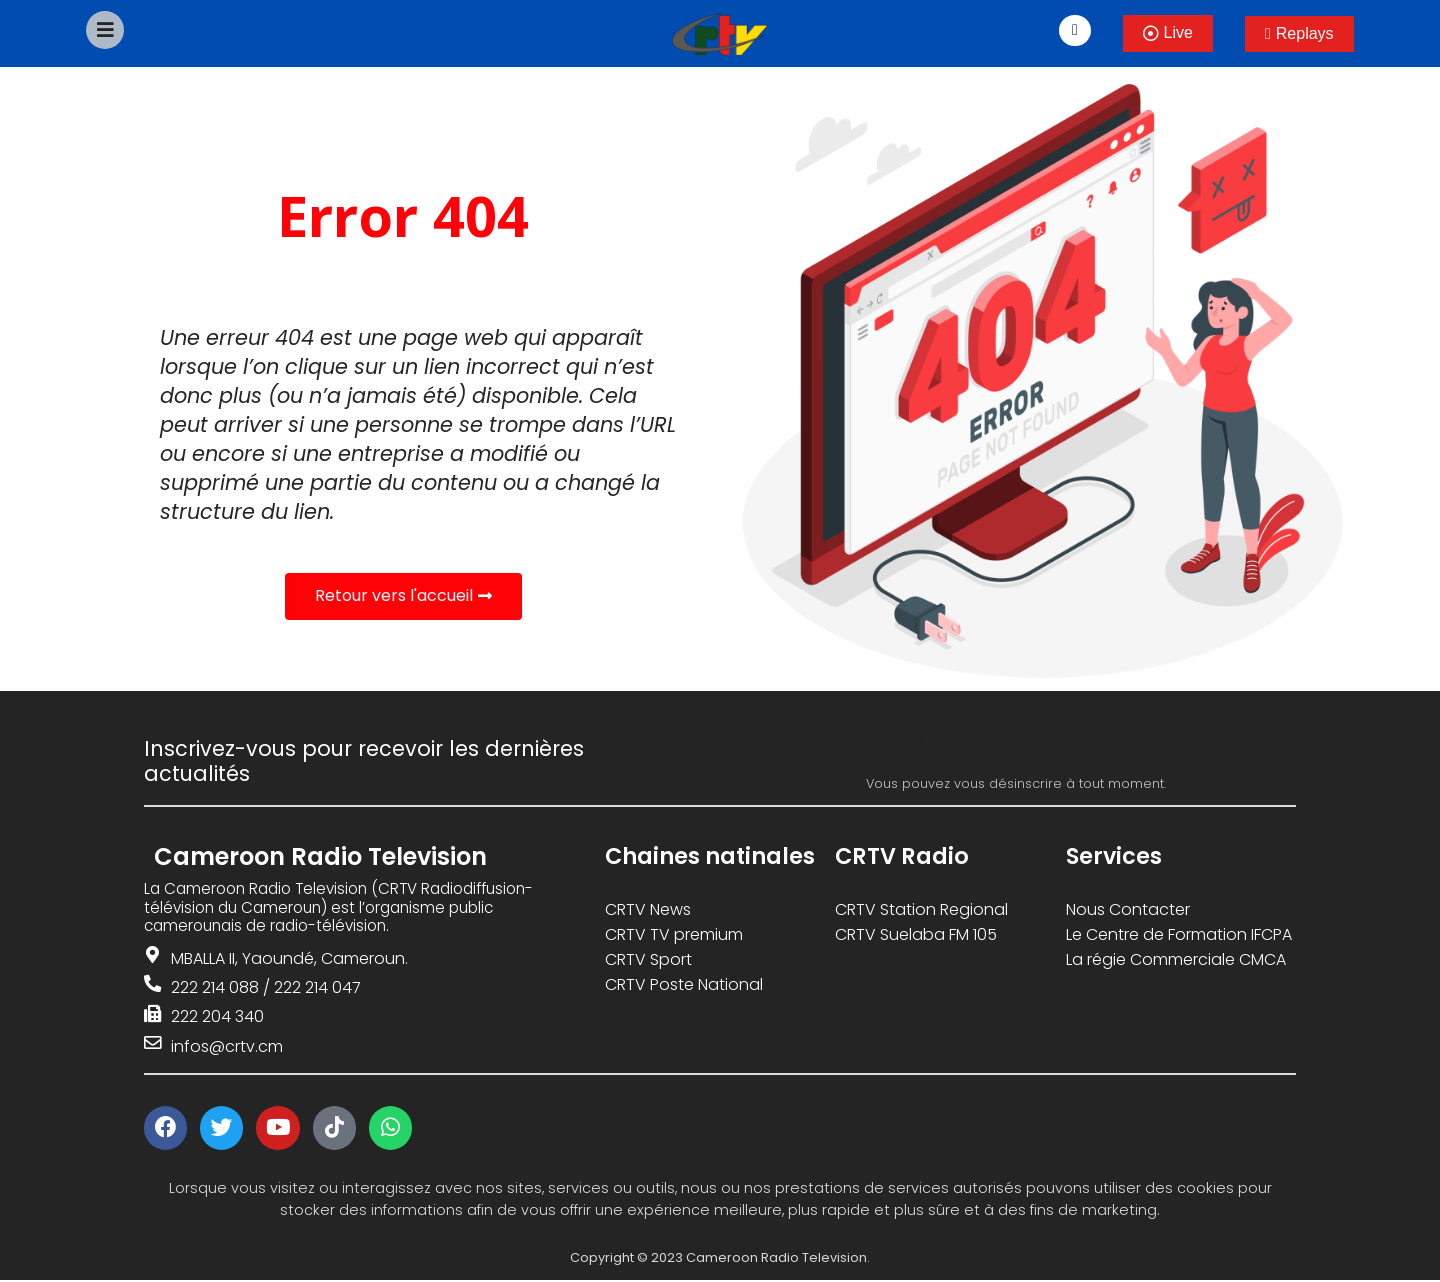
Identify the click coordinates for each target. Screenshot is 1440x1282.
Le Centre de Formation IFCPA (1179, 934)
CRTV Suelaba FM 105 (916, 934)
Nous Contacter (1128, 909)
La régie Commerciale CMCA (1176, 959)
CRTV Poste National (684, 984)
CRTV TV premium (674, 934)
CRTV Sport (648, 959)
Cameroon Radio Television (320, 856)
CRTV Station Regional (921, 909)
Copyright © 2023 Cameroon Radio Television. (720, 1259)
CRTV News (648, 909)
